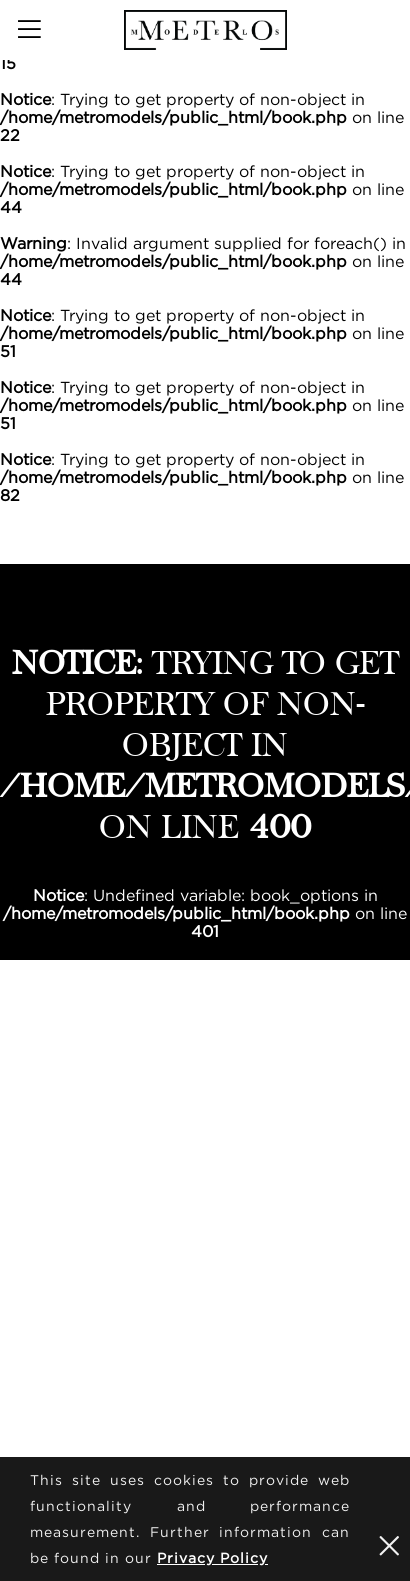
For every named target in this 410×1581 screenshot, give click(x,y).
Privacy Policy (212, 1557)
